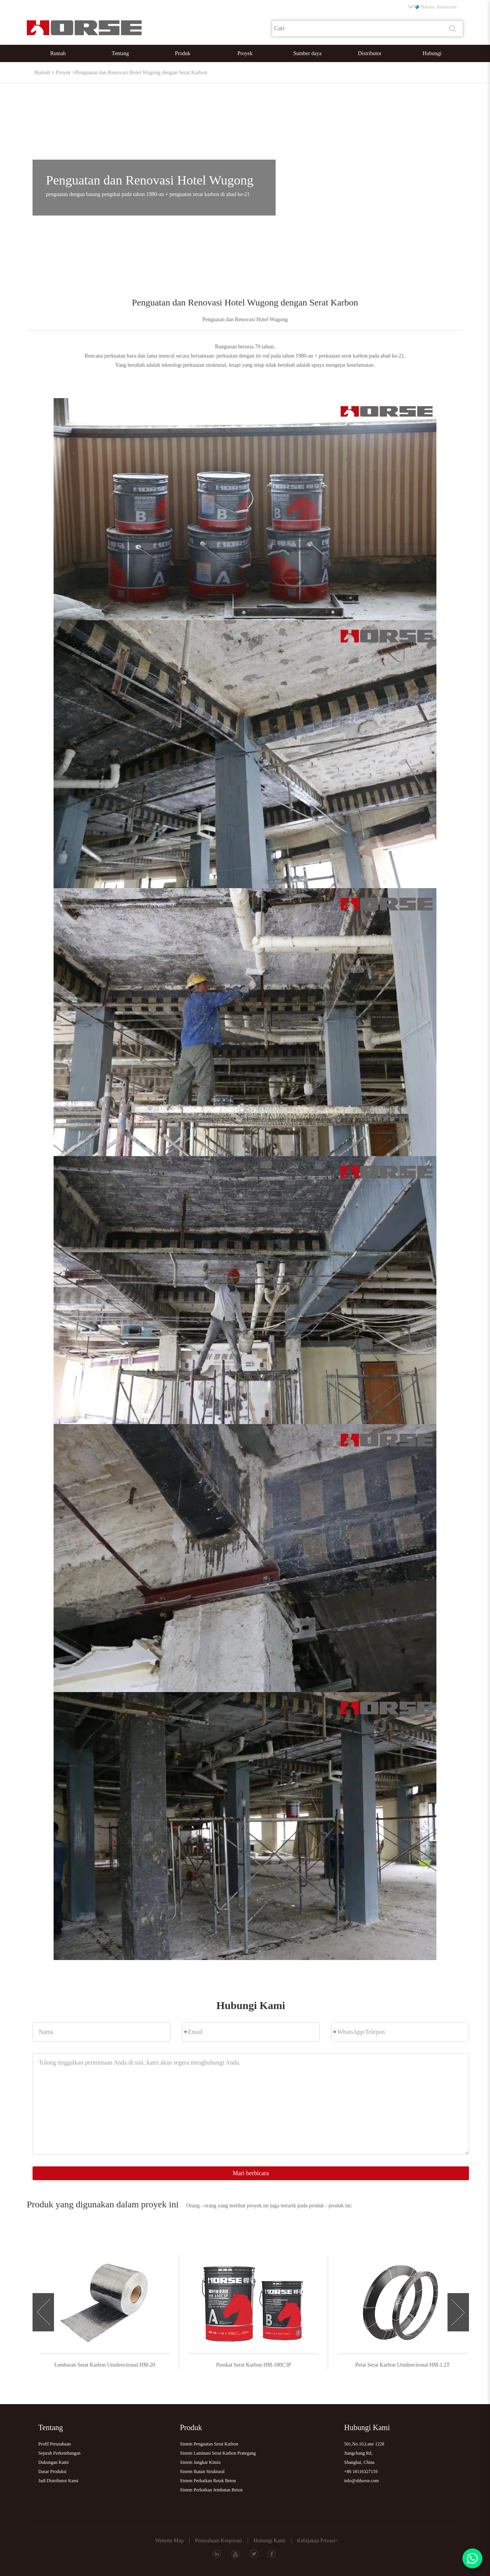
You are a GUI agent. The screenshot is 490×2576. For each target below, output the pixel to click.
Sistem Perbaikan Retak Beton (208, 2480)
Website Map (169, 2540)
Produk (182, 53)
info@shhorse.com (361, 2480)
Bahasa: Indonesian (433, 7)
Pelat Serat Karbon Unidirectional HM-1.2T (415, 2365)
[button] (43, 2312)
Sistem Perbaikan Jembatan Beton (211, 2490)
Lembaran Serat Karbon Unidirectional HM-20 (117, 2365)
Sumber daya (307, 53)
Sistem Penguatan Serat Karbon (209, 2444)
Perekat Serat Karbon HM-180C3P (266, 2365)
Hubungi (432, 53)
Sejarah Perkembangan (59, 2453)
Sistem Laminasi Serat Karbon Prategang (218, 2453)
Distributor (369, 53)
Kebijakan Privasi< (317, 2540)
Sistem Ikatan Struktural (202, 2471)
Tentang (120, 53)
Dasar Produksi (52, 2471)
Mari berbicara (251, 2173)
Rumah (57, 53)
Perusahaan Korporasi (218, 2540)
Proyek (245, 53)
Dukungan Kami (53, 2462)
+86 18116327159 (360, 2471)
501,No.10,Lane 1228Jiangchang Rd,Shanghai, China (364, 2453)
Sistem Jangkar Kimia (200, 2462)
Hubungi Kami (269, 2540)
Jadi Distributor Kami (58, 2480)
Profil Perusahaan (54, 2444)
